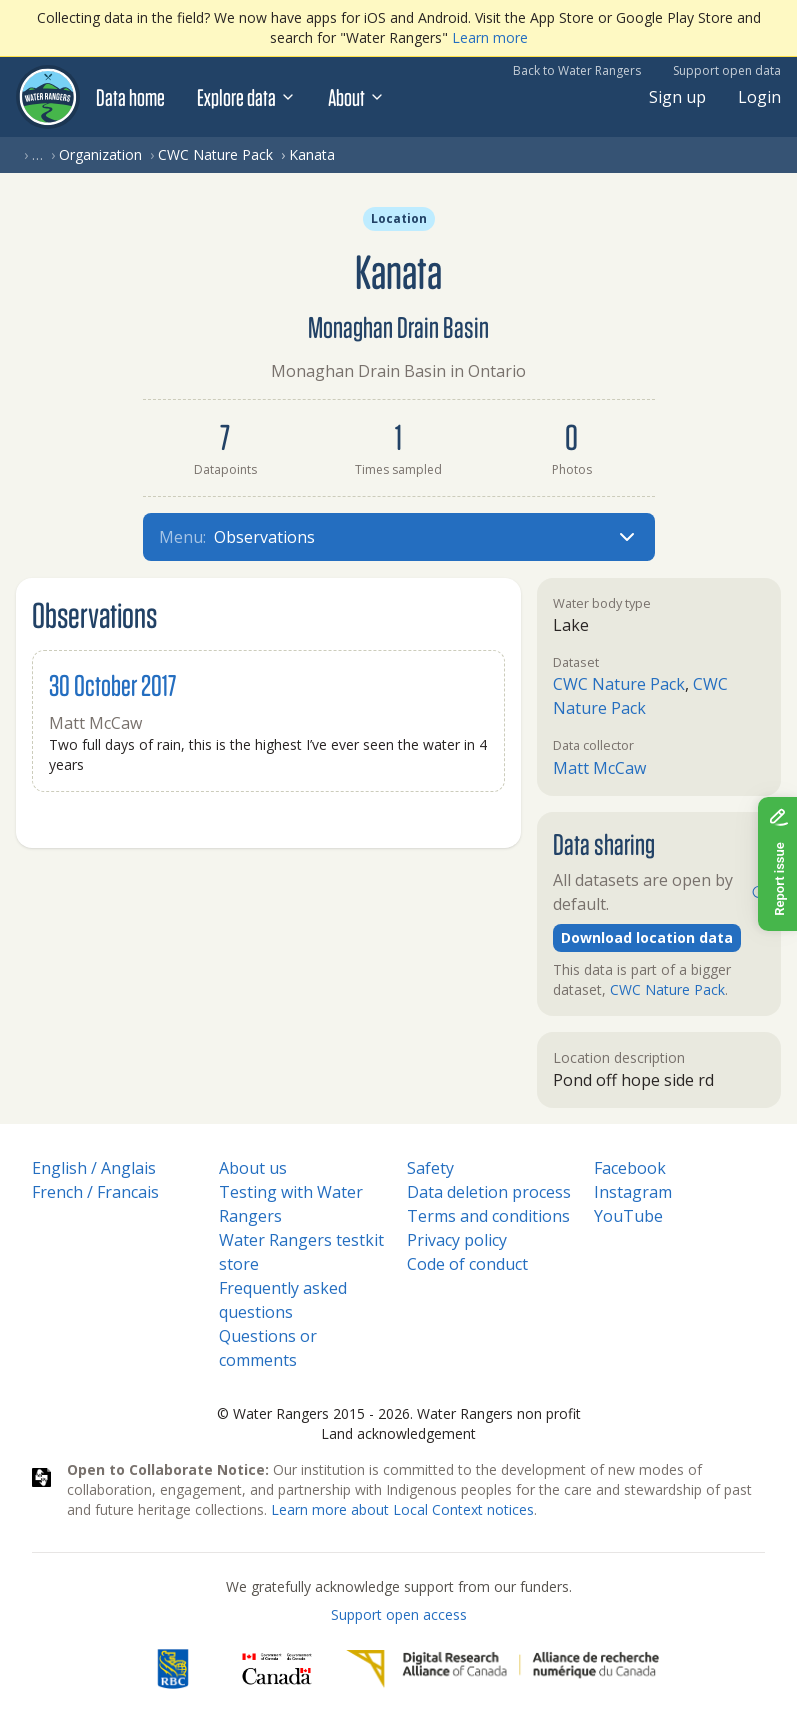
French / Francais (95, 1192)
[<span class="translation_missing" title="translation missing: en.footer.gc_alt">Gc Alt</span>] (277, 1669)
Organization (100, 154)
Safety (430, 1168)
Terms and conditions (488, 1216)
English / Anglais (94, 1168)
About (356, 97)
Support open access (399, 1614)
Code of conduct (467, 1264)
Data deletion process (489, 1192)
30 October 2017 (112, 684)
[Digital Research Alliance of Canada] (502, 1669)
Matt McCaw (599, 768)
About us (253, 1168)
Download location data (647, 937)
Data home (130, 97)
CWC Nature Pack (215, 154)
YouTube (628, 1216)
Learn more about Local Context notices (402, 1509)
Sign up (677, 97)
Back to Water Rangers (577, 70)
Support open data (727, 70)
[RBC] (172, 1669)
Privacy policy (457, 1240)
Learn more (490, 37)
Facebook (630, 1168)
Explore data (246, 97)
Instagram (633, 1192)
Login (759, 97)
